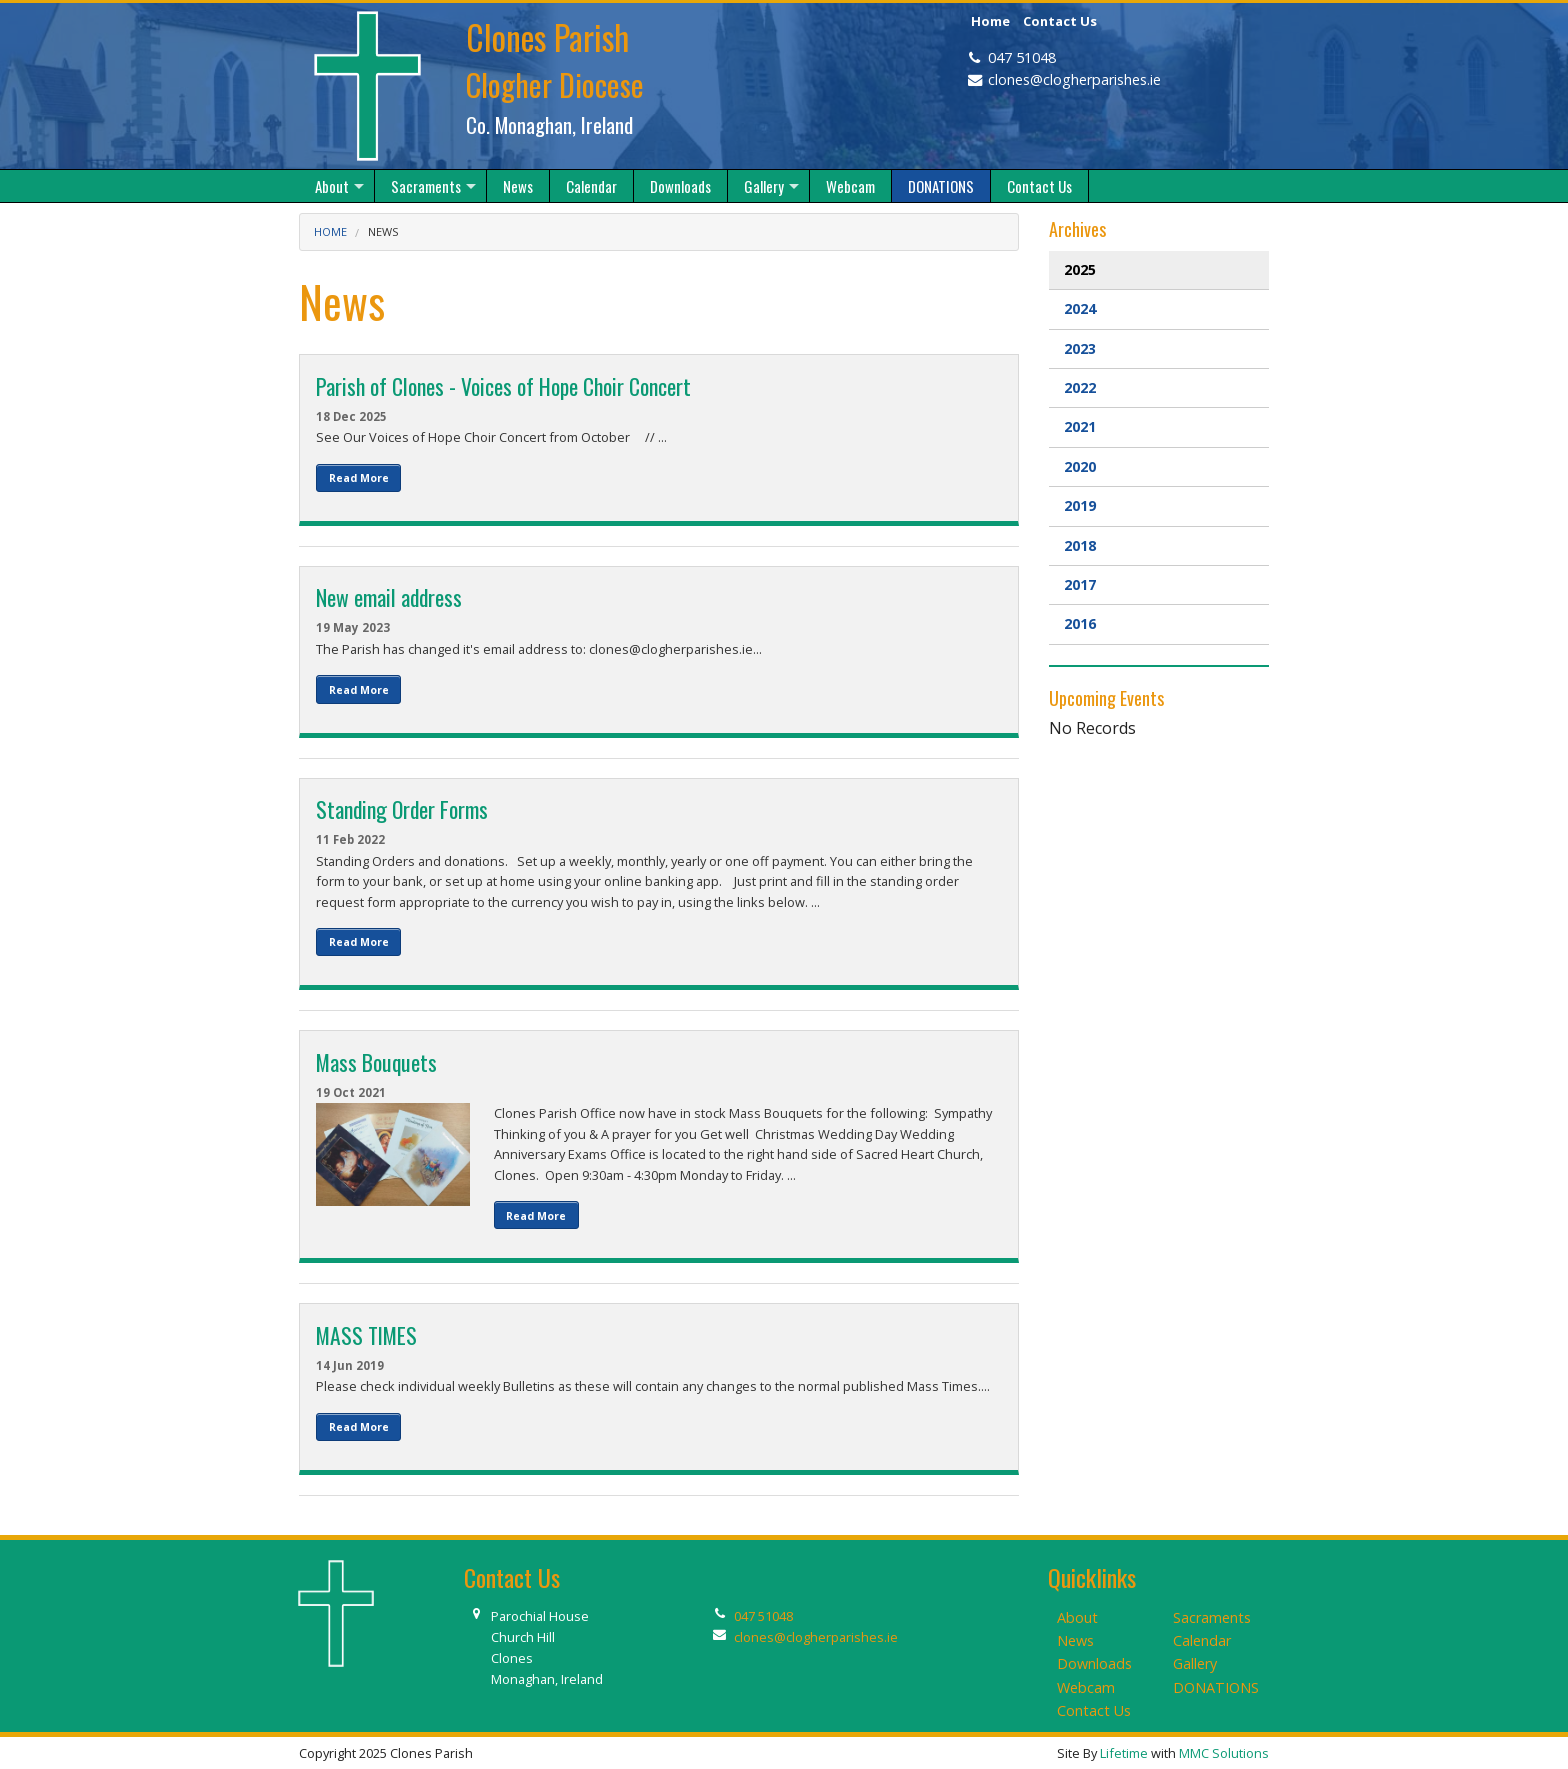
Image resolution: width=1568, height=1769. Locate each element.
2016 (1080, 623)
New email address (389, 597)
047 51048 (1022, 57)
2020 (1080, 466)
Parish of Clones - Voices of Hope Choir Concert (503, 386)
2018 (1080, 545)
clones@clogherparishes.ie (1074, 79)
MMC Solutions (1224, 1753)
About (1077, 1617)
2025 (1080, 269)
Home (990, 21)
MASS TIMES (366, 1335)
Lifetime (1124, 1753)
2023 (1080, 348)
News (383, 231)
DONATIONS (1216, 1687)
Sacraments (1212, 1617)
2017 (1080, 584)
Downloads (1094, 1663)
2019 (1080, 505)
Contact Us (1060, 21)
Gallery (1195, 1663)
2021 (1080, 426)
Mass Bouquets (376, 1062)
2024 (1080, 308)
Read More (359, 478)
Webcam (1086, 1687)
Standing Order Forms (402, 809)
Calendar (1202, 1640)
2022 (1080, 387)
